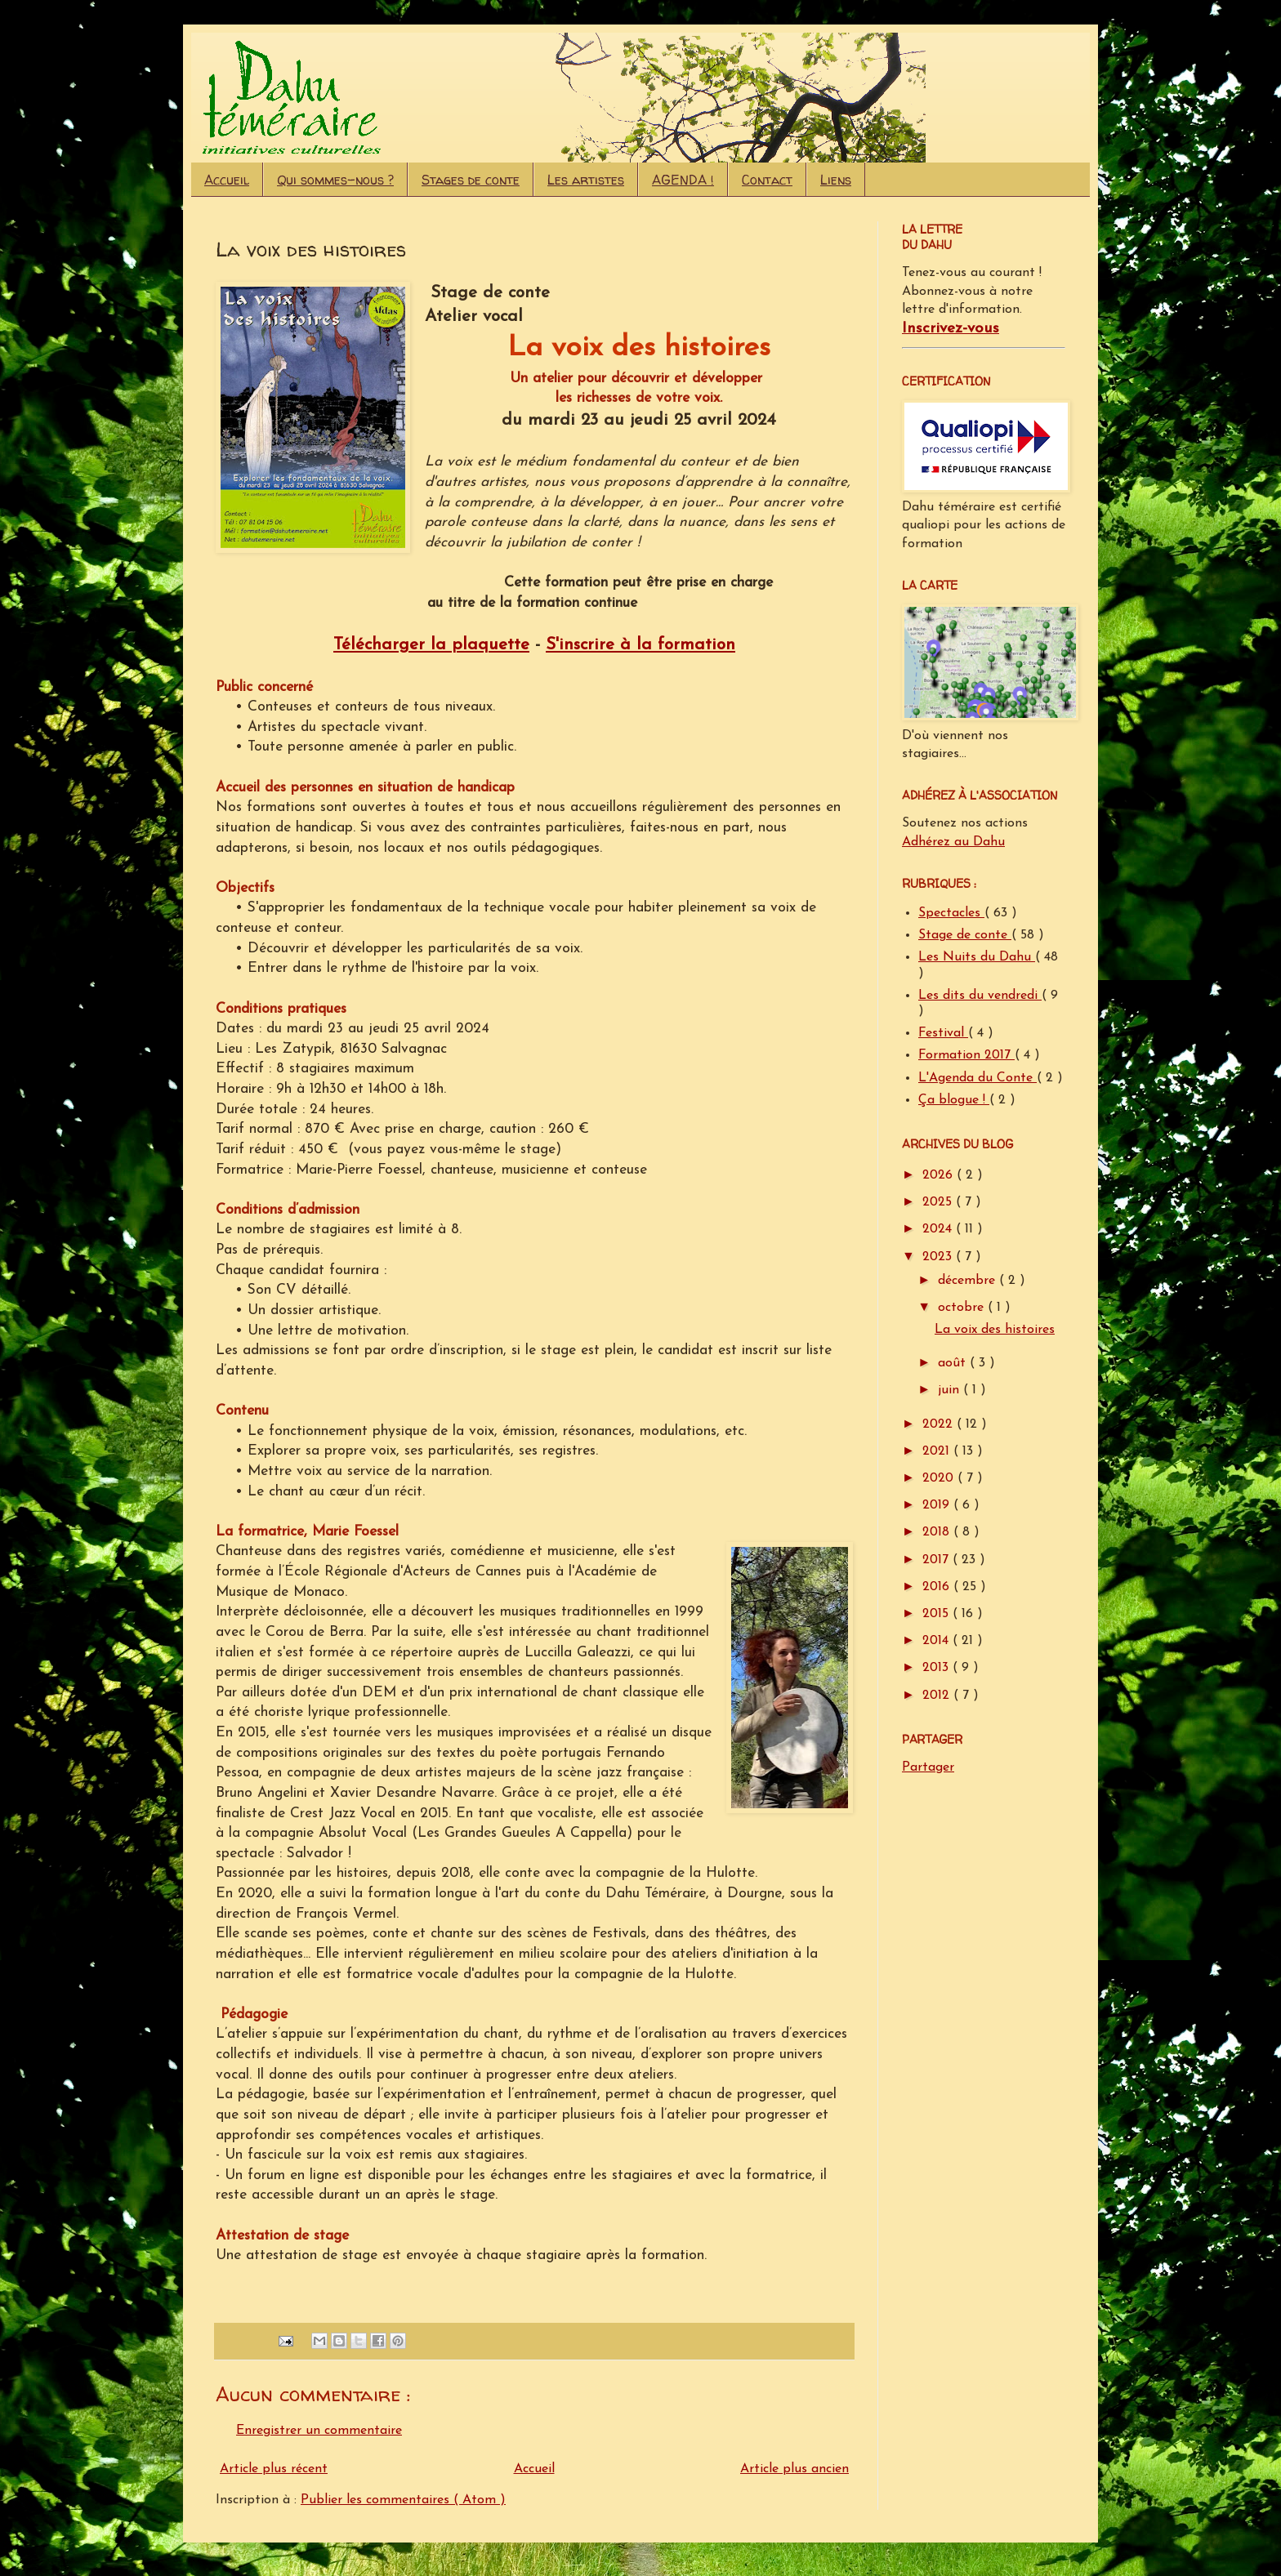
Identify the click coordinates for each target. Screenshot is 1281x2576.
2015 (937, 1613)
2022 (939, 1424)
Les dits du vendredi (980, 995)
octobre (963, 1307)
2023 (939, 1256)
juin (950, 1390)
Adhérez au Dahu (953, 842)
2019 (937, 1505)
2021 (937, 1451)
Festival (943, 1033)
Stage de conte (964, 935)
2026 (939, 1175)
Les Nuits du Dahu (976, 957)
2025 (939, 1202)
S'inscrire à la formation (640, 645)
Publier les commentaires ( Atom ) (403, 2500)
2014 (937, 1640)
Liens (835, 180)
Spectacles (951, 913)
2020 (939, 1478)
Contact (767, 180)
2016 (937, 1586)
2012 (937, 1695)
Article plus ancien (794, 2469)
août (954, 1363)
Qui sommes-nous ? (335, 180)
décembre (968, 1280)
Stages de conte (471, 180)
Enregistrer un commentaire (319, 2430)
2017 (937, 1560)
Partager (928, 1767)
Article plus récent (274, 2469)
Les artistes (585, 180)
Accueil (226, 180)
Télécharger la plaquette (431, 645)
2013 (937, 1667)
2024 (939, 1229)
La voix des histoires (995, 1329)
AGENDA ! (683, 180)
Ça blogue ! (953, 1100)
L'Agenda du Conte (977, 1078)
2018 (937, 1532)
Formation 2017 (966, 1055)
